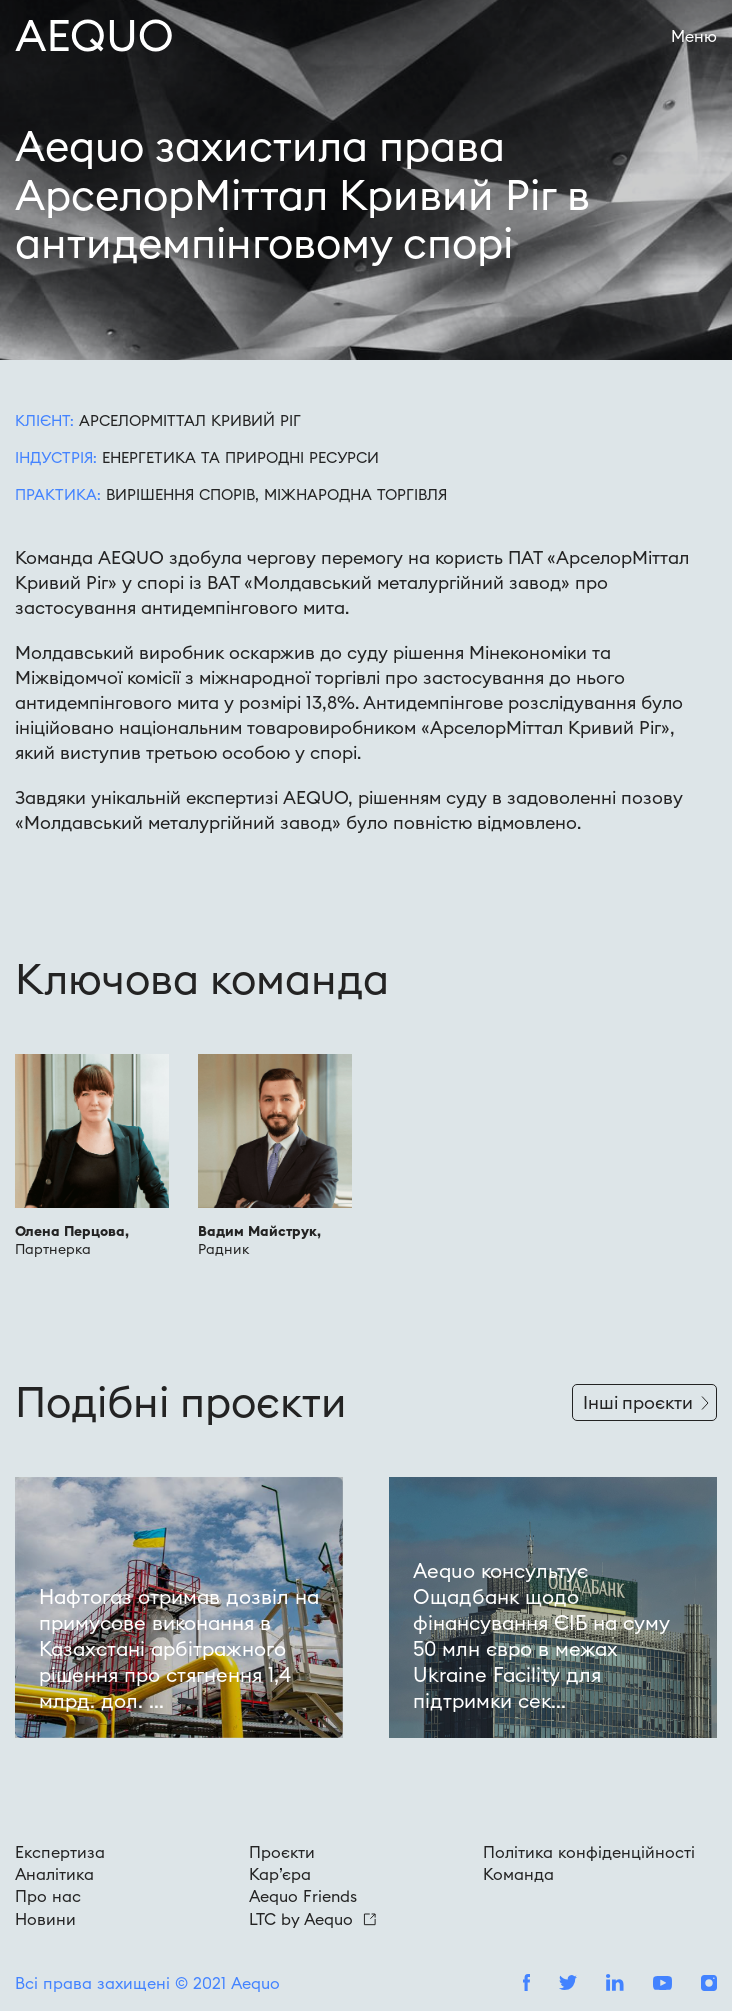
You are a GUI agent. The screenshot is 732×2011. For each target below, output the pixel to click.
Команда (518, 1874)
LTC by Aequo (312, 1919)
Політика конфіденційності (589, 1852)
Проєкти (282, 1852)
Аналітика (54, 1874)
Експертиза (60, 1852)
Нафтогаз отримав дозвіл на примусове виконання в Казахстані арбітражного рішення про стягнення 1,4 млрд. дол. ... (179, 1648)
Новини (45, 1919)
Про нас (48, 1896)
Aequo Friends (303, 1896)
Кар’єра (280, 1874)
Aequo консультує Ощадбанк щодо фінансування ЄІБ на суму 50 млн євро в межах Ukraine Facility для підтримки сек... (541, 1635)
